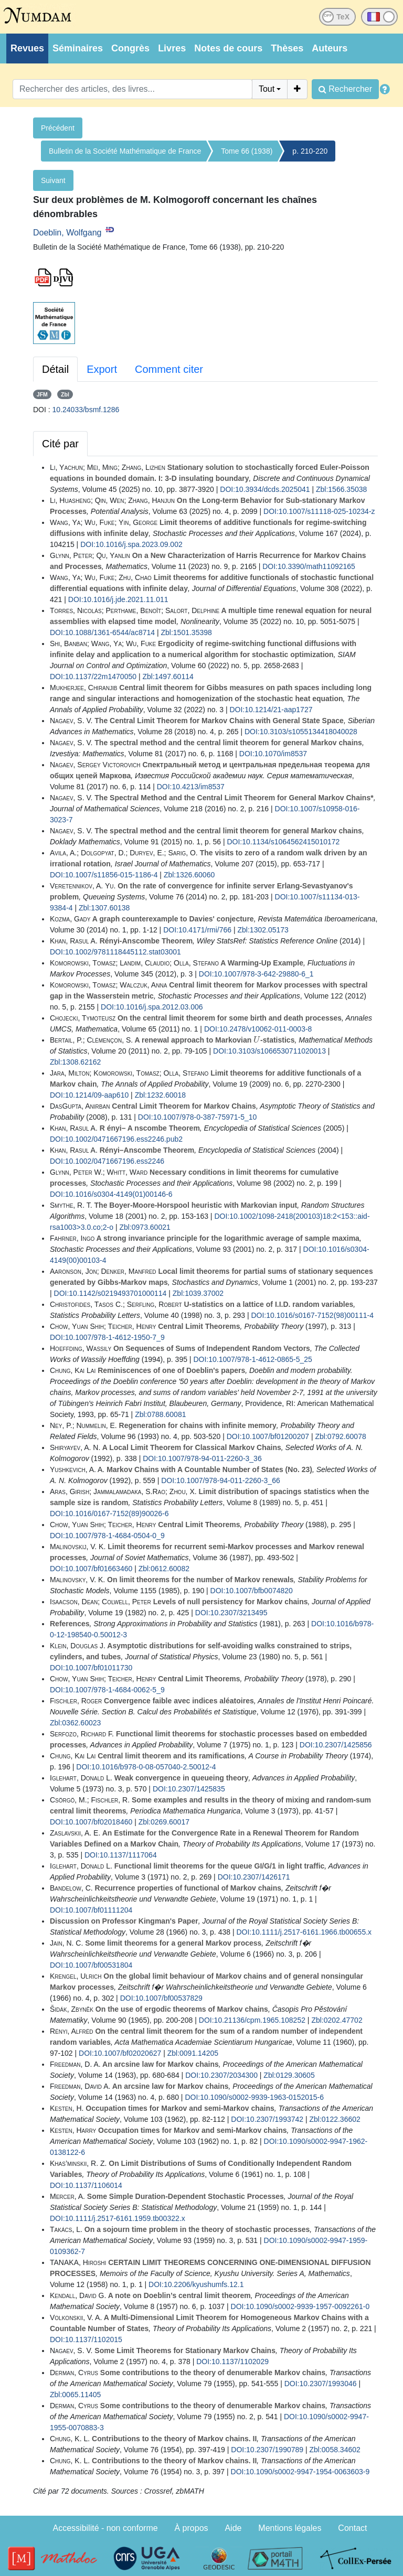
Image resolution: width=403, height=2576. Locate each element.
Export (102, 369)
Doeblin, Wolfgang (67, 232)
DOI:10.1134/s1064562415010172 (283, 842)
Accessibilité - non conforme (105, 2528)
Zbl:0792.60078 (340, 1436)
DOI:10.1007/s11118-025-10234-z (319, 511)
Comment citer (169, 369)
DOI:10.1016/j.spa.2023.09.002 (131, 544)
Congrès (130, 48)
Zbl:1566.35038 (341, 489)
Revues (27, 48)
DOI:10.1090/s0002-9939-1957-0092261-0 (300, 2306)
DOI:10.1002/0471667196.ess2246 (107, 1161)
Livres (172, 48)
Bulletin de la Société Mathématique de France (125, 151)
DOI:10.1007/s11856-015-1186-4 (103, 875)
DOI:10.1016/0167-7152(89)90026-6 (109, 1513)
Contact (352, 2528)
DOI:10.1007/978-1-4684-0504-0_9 (107, 1535)
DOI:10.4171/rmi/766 (197, 930)
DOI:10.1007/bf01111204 (91, 1910)
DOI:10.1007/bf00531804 (91, 1965)
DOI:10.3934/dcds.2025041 (265, 489)
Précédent (58, 128)
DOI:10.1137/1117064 (120, 1855)
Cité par (60, 443)
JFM (42, 394)
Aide (233, 2528)
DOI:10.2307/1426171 (254, 1877)
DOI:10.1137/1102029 (232, 2361)
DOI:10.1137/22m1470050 (93, 676)
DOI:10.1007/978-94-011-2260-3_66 (220, 1480)
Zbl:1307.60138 (104, 908)
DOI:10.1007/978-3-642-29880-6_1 (256, 974)
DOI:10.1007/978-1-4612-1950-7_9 (107, 1337)
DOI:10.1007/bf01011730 (91, 1667)
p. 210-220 (309, 151)
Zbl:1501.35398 (186, 632)
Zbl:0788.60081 (160, 1414)
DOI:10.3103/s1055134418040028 (301, 731)
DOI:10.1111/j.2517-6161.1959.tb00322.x (117, 2218)
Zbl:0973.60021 (144, 1227)
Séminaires (77, 48)
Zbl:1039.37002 (198, 1293)
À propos (191, 2528)
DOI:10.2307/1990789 (267, 2449)
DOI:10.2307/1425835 (189, 1789)
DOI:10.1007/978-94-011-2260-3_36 (202, 1458)
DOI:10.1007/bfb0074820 (251, 1590)
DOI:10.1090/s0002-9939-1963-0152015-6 (254, 2097)
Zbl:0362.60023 (75, 1723)
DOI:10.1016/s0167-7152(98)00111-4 (312, 1315)
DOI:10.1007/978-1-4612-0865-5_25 (252, 1359)
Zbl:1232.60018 (160, 1095)
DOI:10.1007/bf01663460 (91, 1568)
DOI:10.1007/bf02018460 (91, 1822)
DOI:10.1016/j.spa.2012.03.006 (152, 1007)
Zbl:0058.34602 (335, 2449)
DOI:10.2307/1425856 (336, 1745)
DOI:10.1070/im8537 (273, 753)
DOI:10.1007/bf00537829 (161, 1998)
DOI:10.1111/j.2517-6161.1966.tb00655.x (304, 1932)
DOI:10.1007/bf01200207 (268, 1436)
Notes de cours (228, 48)
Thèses (287, 48)
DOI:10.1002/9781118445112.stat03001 (115, 952)
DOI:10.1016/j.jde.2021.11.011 (118, 599)
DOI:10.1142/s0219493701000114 (110, 1293)
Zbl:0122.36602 (335, 2119)
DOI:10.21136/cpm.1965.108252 (252, 2020)
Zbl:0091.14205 (192, 2053)
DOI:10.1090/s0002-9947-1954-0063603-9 (300, 2471)
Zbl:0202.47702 (336, 2020)
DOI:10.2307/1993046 (320, 2383)
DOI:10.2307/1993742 (267, 2119)
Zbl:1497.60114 (167, 676)
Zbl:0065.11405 (75, 2394)
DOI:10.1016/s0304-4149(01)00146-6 (111, 1194)
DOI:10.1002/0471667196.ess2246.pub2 (116, 1139)
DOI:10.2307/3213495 (231, 1612)
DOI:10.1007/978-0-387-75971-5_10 (197, 1117)
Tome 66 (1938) (246, 151)
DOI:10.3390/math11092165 (308, 566)
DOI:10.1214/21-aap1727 (270, 709)
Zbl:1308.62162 (75, 1062)
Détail (55, 369)
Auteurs (329, 48)
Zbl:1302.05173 (263, 930)
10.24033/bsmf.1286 (86, 409)
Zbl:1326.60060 (189, 875)
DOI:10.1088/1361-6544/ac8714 (102, 632)
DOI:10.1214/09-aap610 (89, 1095)
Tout (266, 88)
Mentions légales (289, 2528)
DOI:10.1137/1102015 (86, 2339)
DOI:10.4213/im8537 (191, 786)
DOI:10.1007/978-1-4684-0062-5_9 (107, 1690)
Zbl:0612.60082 (164, 1568)
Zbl (65, 394)
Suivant (53, 180)
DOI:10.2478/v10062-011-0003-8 (258, 1029)
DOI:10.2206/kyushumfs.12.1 (196, 2284)
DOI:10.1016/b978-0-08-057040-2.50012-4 (146, 1767)
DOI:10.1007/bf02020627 (120, 2053)
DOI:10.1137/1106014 (86, 2185)
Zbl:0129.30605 (288, 2075)
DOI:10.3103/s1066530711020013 (269, 1051)
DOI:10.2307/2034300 (221, 2075)
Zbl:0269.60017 (164, 1822)
